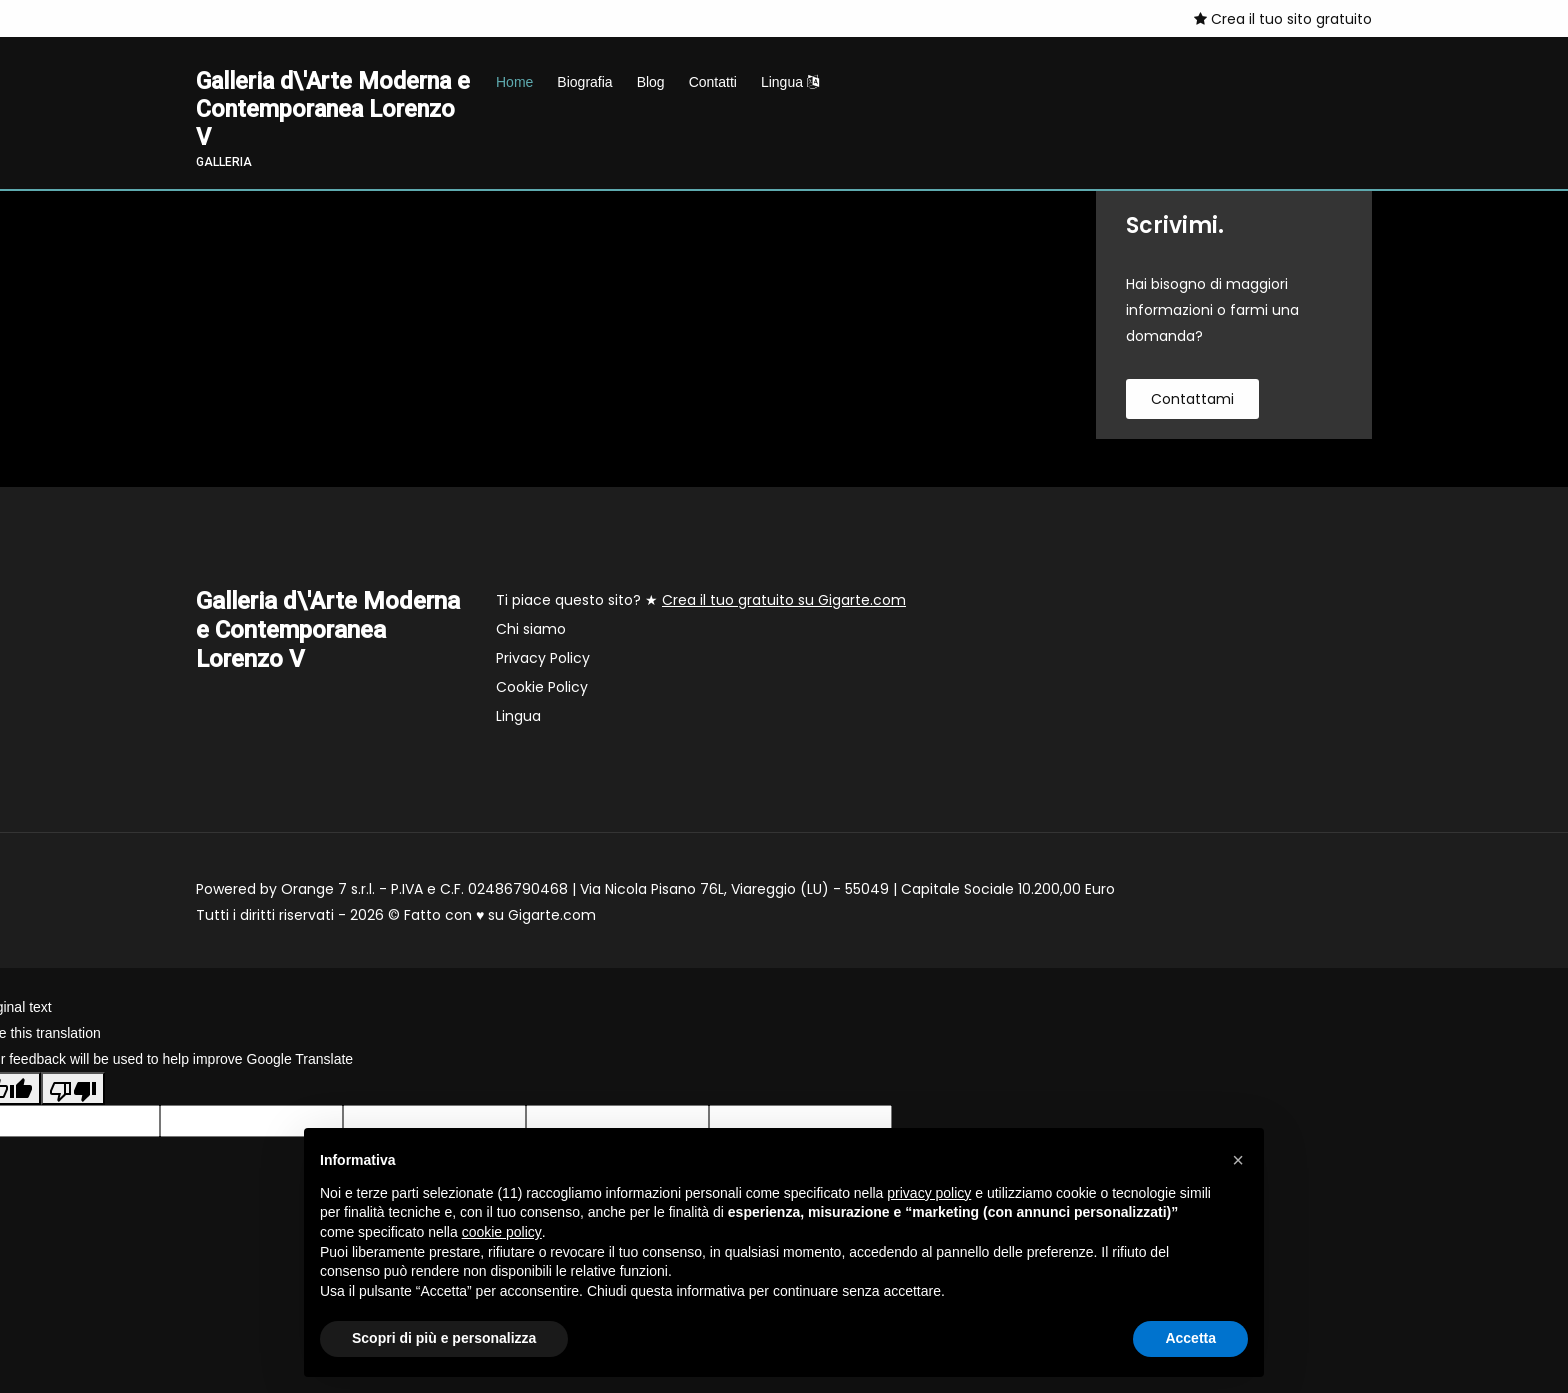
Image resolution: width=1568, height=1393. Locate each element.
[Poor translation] (73, 1091)
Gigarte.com (552, 918)
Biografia (584, 82)
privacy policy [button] (929, 1193)
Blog (651, 82)
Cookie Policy (542, 690)
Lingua (790, 82)
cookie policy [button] (502, 1232)
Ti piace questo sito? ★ (701, 603)
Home (514, 82)
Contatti (713, 82)
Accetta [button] (1190, 1338)
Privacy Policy (543, 661)
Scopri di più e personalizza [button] (444, 1338)
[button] (1238, 1160)
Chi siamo (531, 632)
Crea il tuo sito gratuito (1283, 19)
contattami (1192, 402)
